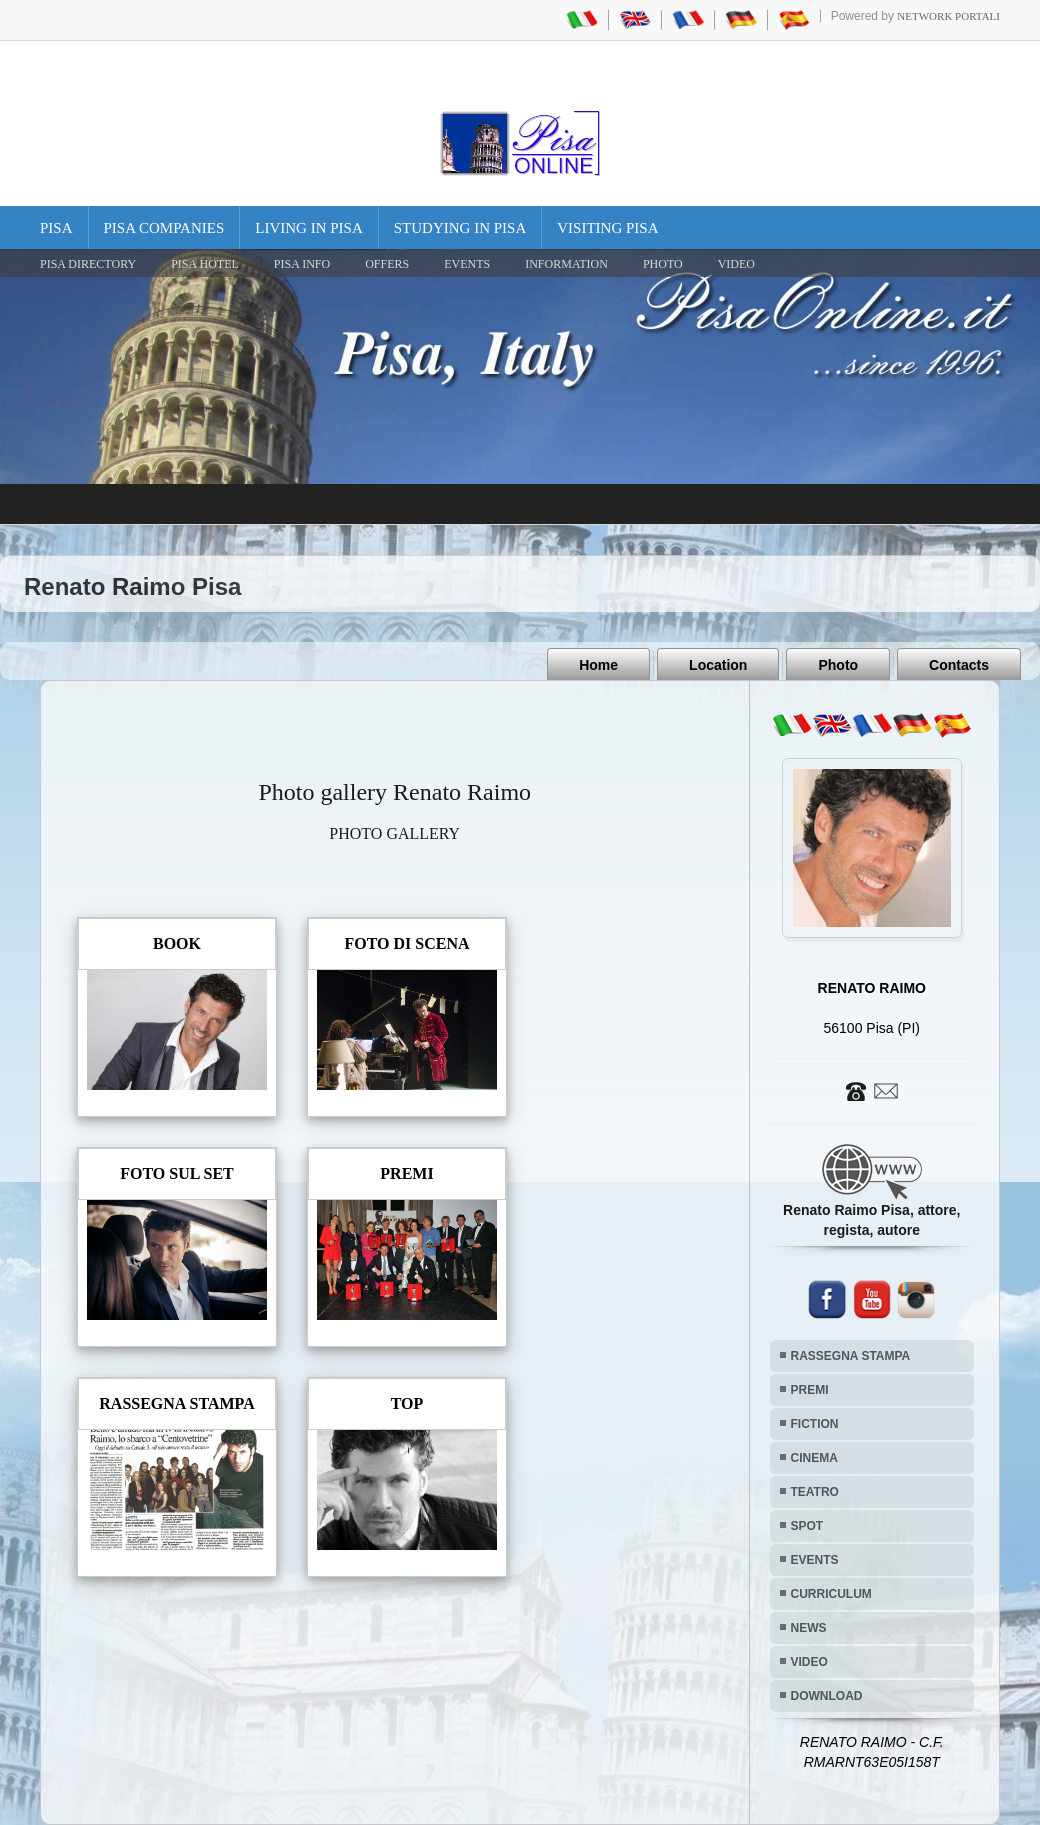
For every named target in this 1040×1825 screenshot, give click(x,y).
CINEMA (814, 1458)
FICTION (815, 1424)
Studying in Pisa (460, 228)
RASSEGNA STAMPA (851, 1356)
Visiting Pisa (607, 228)
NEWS (809, 1628)
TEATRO (815, 1492)
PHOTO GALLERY (394, 833)
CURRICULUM (831, 1594)
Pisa (56, 228)
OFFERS (387, 264)
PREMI (810, 1390)
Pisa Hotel (205, 264)
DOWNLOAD (827, 1696)
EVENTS (467, 264)
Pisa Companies (164, 228)
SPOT (807, 1526)
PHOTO (663, 264)
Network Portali (948, 16)
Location (718, 665)
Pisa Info (302, 264)
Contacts (959, 665)
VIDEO (736, 264)
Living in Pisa (309, 228)
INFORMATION (566, 264)
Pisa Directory (88, 264)
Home (598, 665)
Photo (838, 665)
